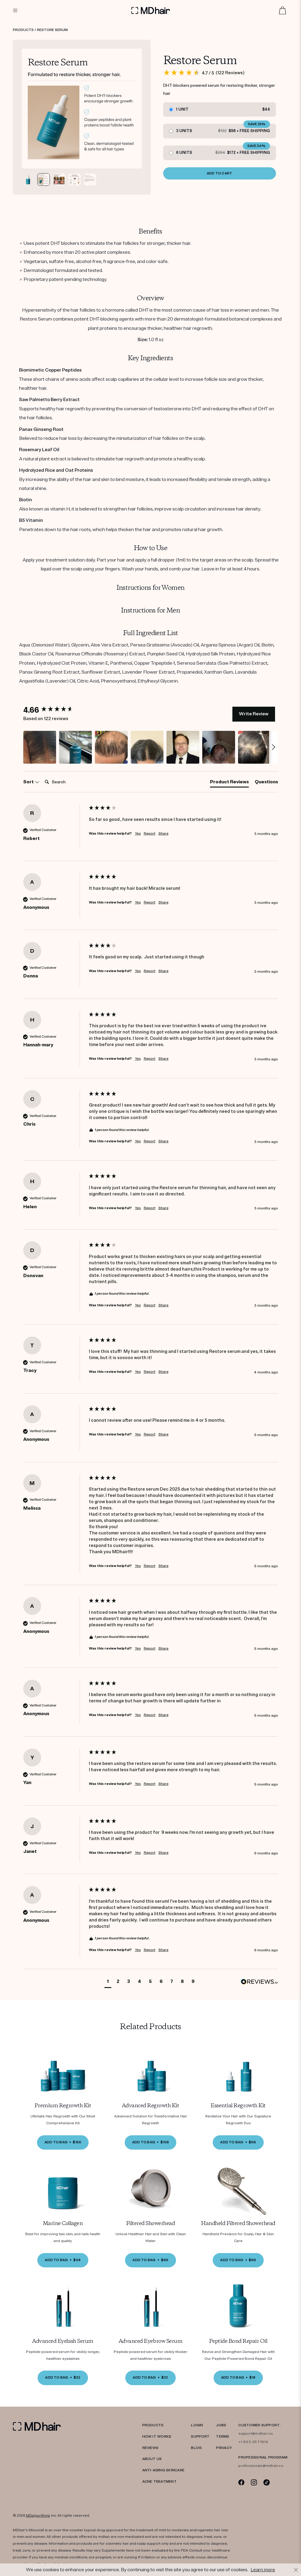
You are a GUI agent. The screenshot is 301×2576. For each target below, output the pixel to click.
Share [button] (163, 833)
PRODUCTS (153, 2425)
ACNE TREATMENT (159, 2481)
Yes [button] (138, 833)
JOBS (221, 2425)
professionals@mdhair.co (260, 2466)
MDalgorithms (38, 2515)
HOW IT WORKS (157, 2436)
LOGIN (197, 2425)
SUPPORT (200, 2436)
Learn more (263, 2570)
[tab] (229, 783)
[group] (54, 710)
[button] (39, 747)
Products (23, 30)
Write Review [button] (253, 714)
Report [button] (149, 833)
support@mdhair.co (255, 2433)
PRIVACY (224, 2448)
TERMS (222, 2436)
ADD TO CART (219, 173)
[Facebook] (241, 2482)
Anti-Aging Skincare (163, 2470)
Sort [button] (31, 782)
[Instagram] (254, 2482)
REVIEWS (150, 2448)
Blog (196, 2448)
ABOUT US (152, 2459)
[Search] (66, 782)
